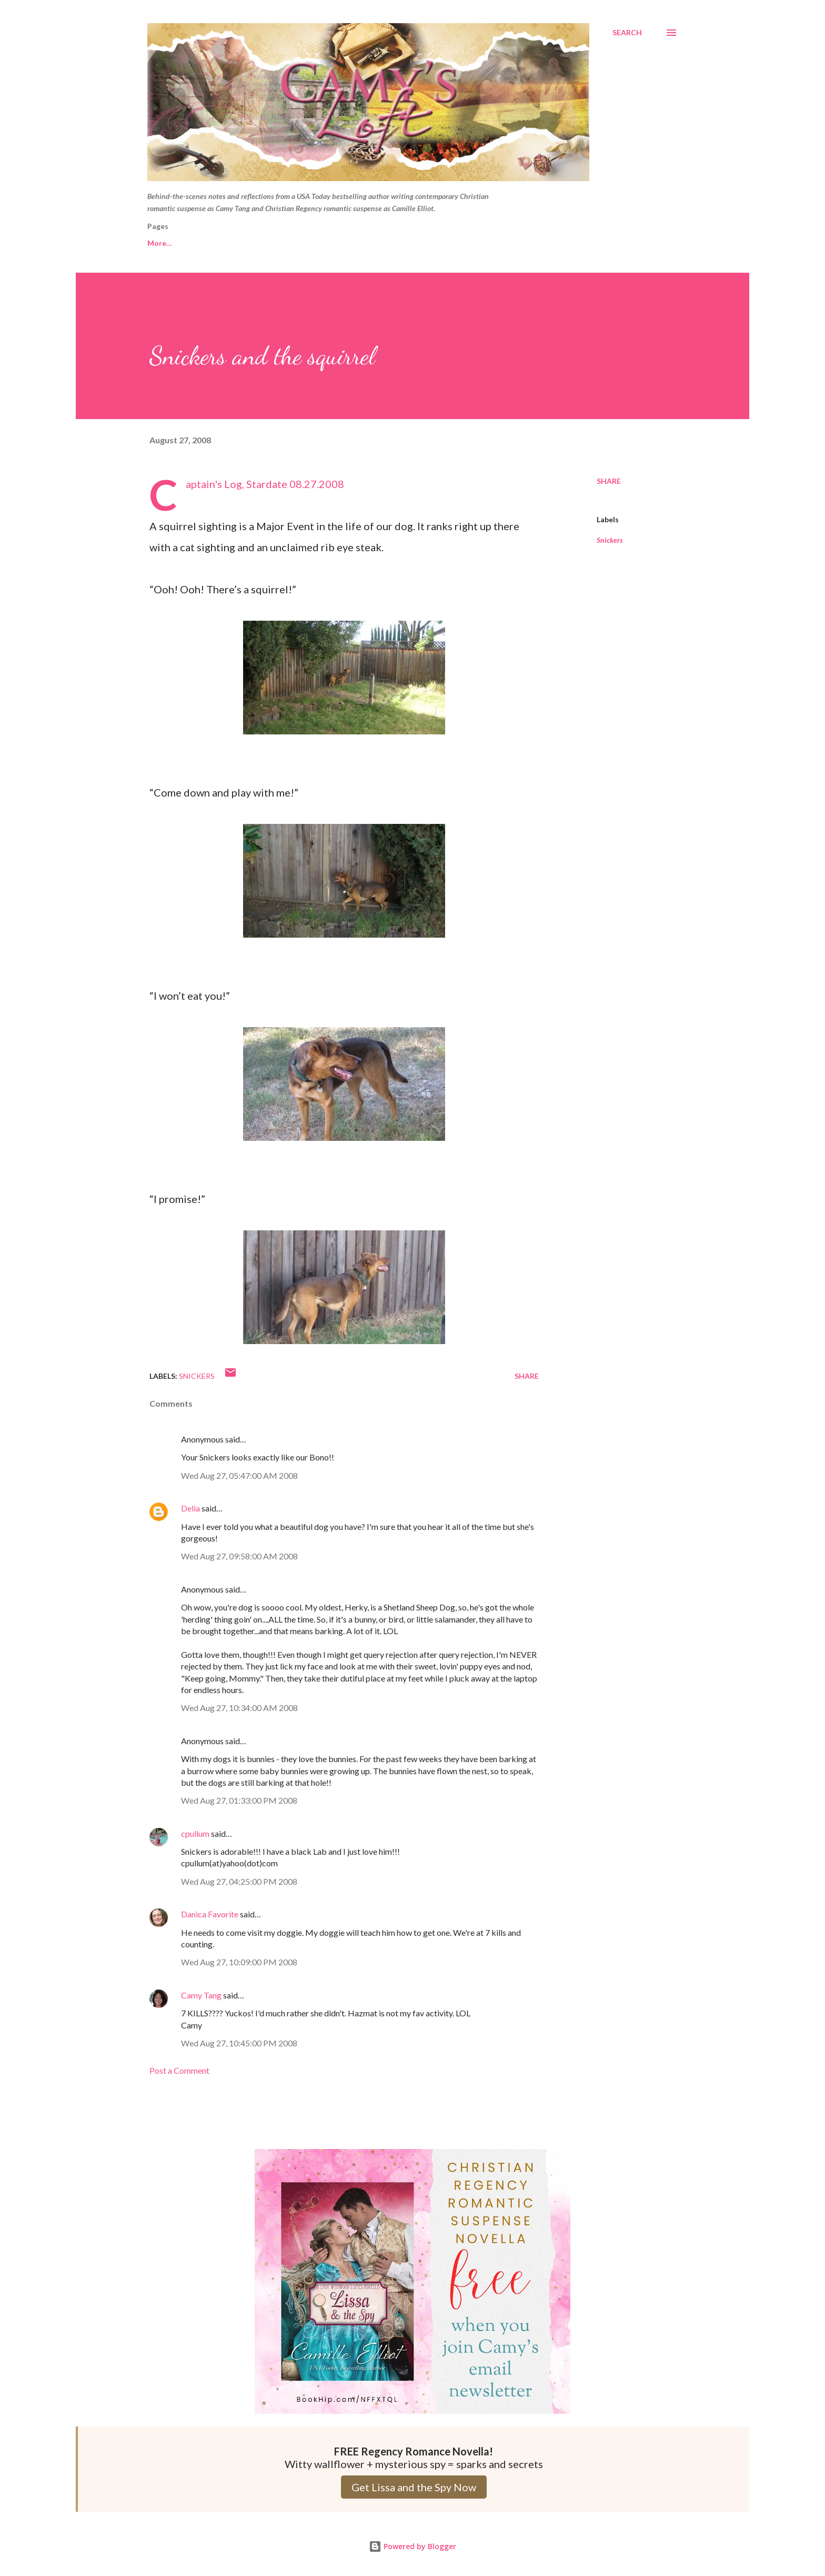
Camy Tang (201, 1995)
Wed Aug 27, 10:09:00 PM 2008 (239, 1962)
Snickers (610, 539)
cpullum (195, 1833)
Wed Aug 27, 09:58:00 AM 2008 (239, 1556)
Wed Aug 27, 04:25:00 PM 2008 (239, 1881)
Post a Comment (179, 2070)
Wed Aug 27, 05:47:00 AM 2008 (239, 1475)
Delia (190, 1508)
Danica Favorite (209, 1914)
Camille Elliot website (353, 242)
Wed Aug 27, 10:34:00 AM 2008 (239, 1708)
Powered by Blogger (412, 2546)
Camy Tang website (250, 242)
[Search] (627, 32)
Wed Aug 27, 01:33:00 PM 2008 (239, 1800)
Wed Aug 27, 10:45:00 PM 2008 (239, 2043)
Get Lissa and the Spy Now (413, 2487)
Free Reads (166, 242)
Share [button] (609, 480)
